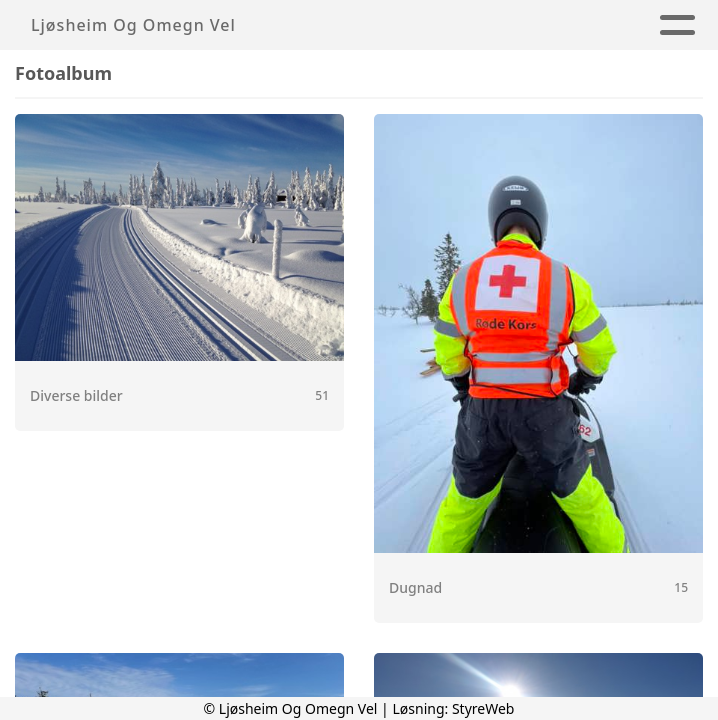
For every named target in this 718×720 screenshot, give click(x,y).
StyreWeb (483, 708)
